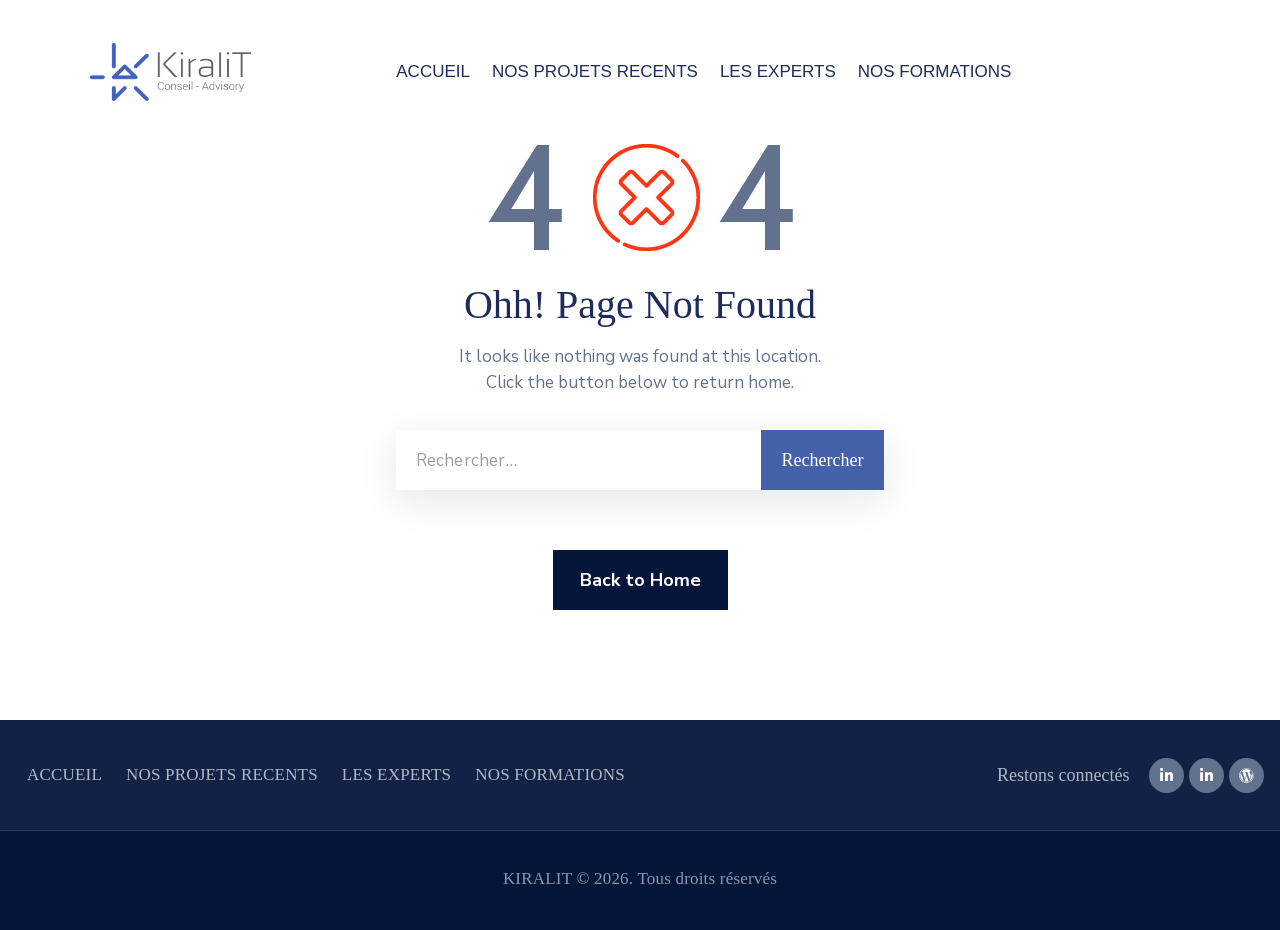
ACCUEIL (433, 71)
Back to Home (640, 580)
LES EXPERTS (778, 71)
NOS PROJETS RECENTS (595, 71)
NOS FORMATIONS (935, 71)
